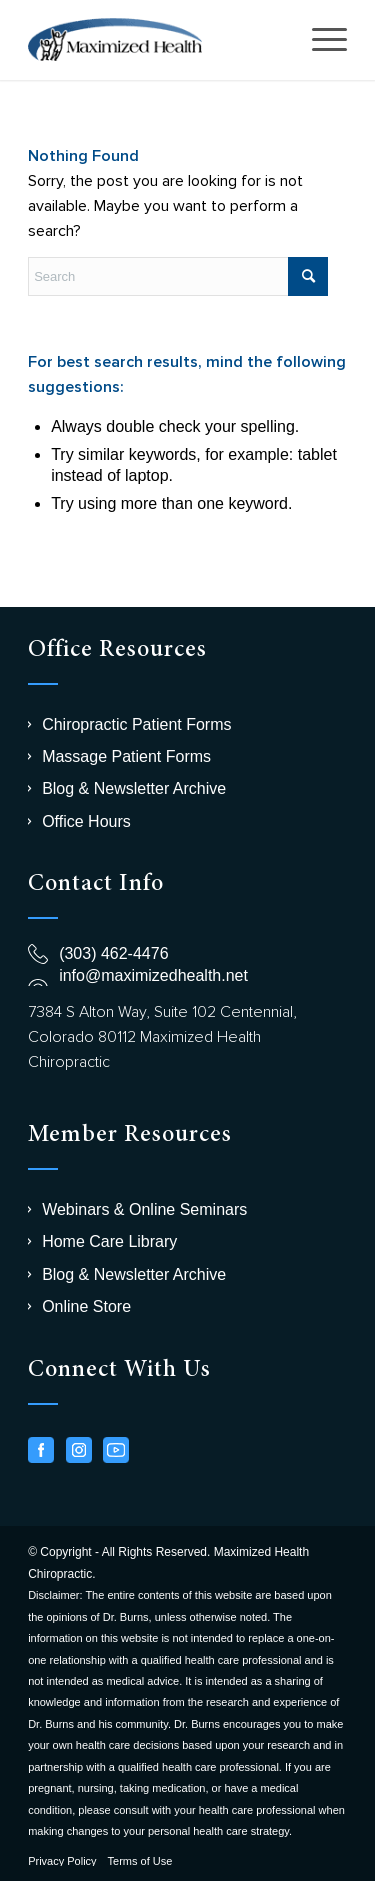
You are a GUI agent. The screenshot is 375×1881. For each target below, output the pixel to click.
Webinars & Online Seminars (144, 1209)
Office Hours (86, 821)
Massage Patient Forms (126, 756)
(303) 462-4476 (113, 953)
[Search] (178, 276)
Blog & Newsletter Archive (134, 788)
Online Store (86, 1306)
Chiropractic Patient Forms (136, 724)
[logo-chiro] (155, 40)
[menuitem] (319, 40)
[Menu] (319, 40)
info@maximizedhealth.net (153, 975)
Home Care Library (109, 1241)
